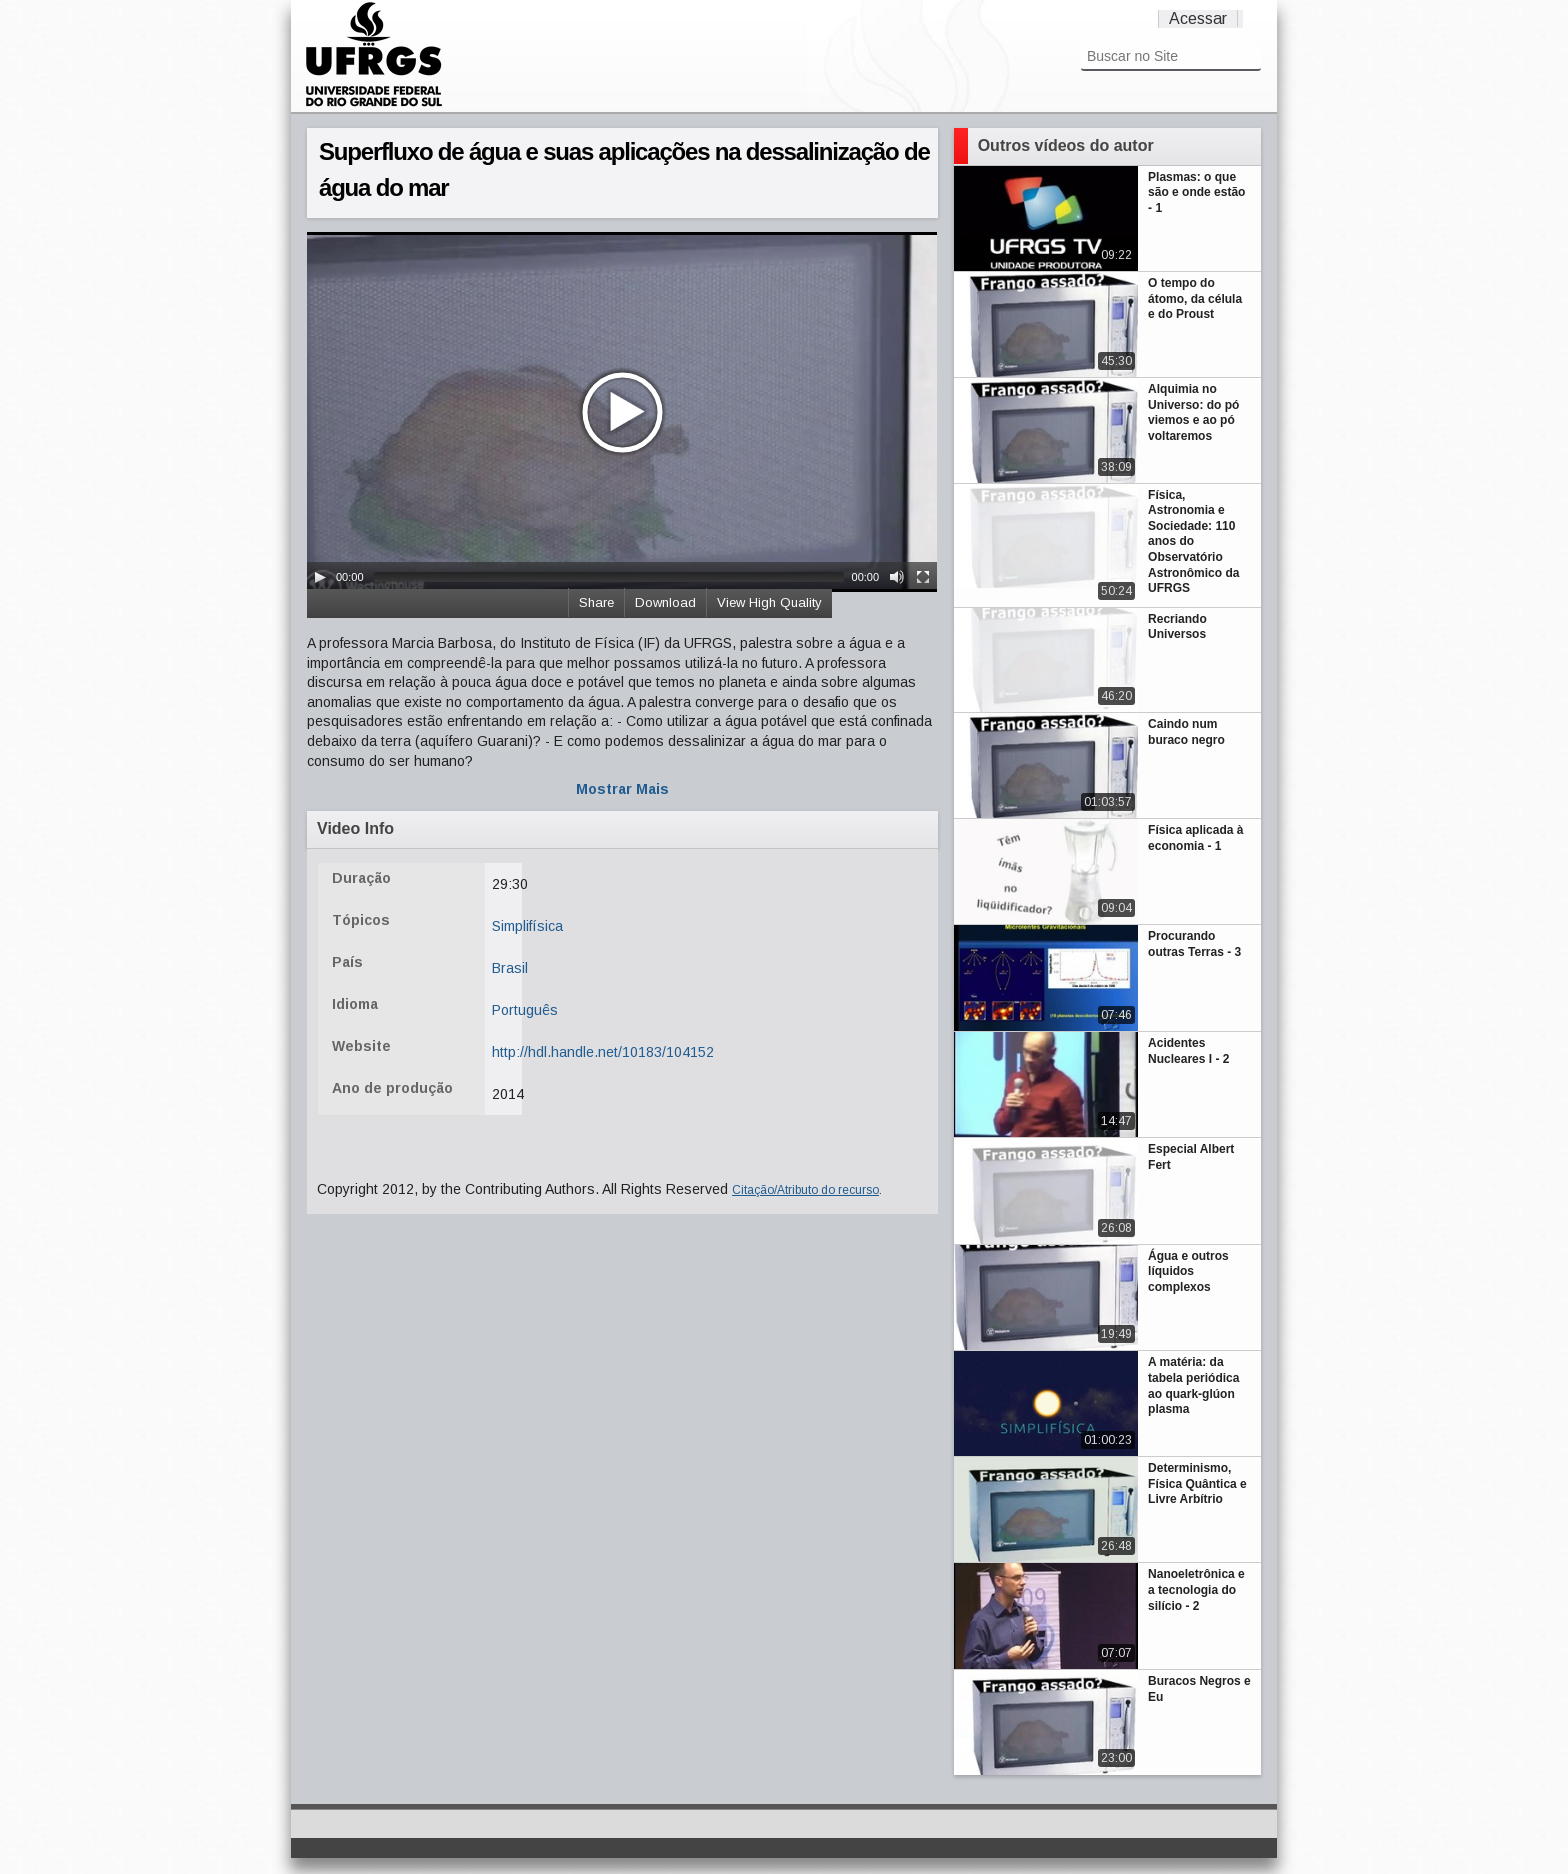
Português (525, 1010)
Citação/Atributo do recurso (805, 1190)
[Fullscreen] (923, 577)
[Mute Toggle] (897, 577)
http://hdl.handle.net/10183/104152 (603, 1052)
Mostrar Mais (622, 789)
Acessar (1198, 18)
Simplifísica (527, 926)
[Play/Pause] (320, 577)
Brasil (510, 968)
